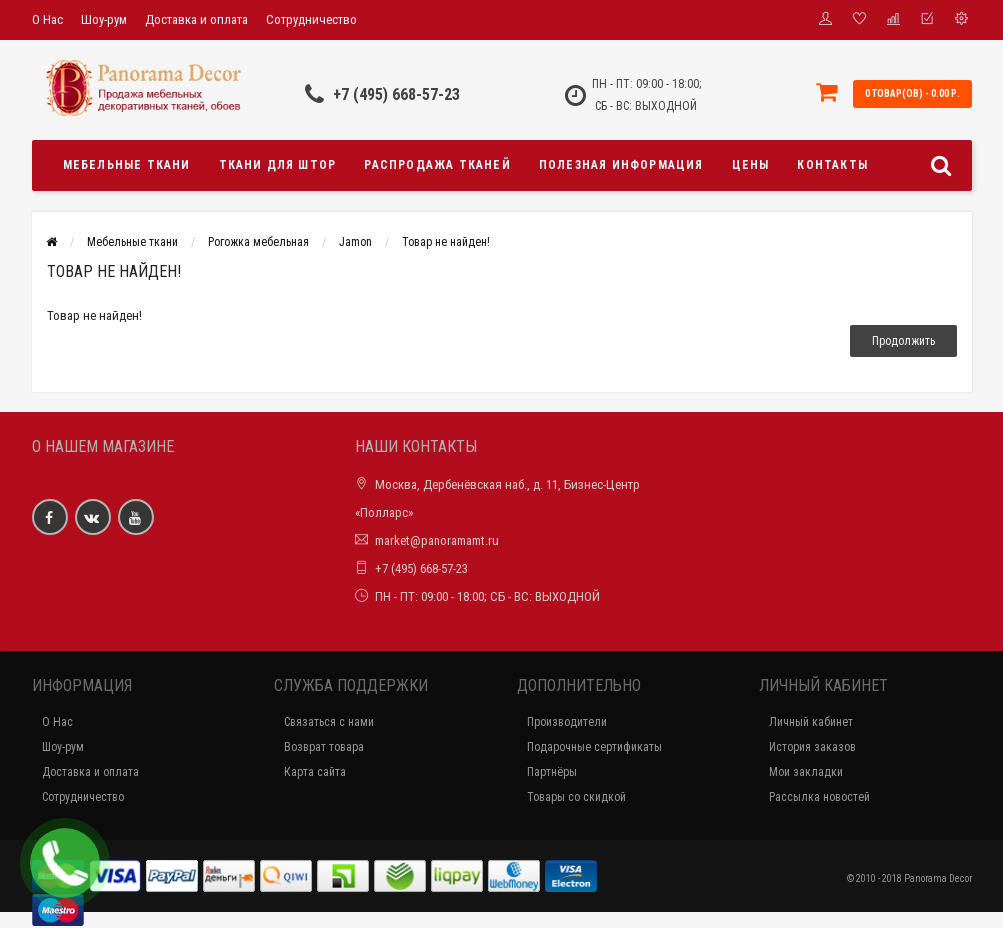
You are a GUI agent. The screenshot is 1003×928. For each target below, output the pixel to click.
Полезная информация (621, 165)
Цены (751, 165)
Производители (567, 722)
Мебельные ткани (127, 165)
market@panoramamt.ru (437, 540)
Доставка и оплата (196, 19)
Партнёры (552, 772)
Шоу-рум (104, 19)
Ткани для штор (278, 165)
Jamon (355, 242)
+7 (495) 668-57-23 (396, 94)
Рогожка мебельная (258, 242)
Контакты (832, 165)
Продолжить (903, 341)
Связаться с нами (329, 722)
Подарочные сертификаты (594, 747)
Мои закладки (806, 772)
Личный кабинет (811, 722)
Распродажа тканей (437, 165)
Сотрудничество (311, 19)
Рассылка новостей (819, 797)
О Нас (47, 19)
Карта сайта (315, 772)
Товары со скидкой (576, 797)
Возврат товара (324, 747)
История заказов (812, 747)
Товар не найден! (446, 242)
